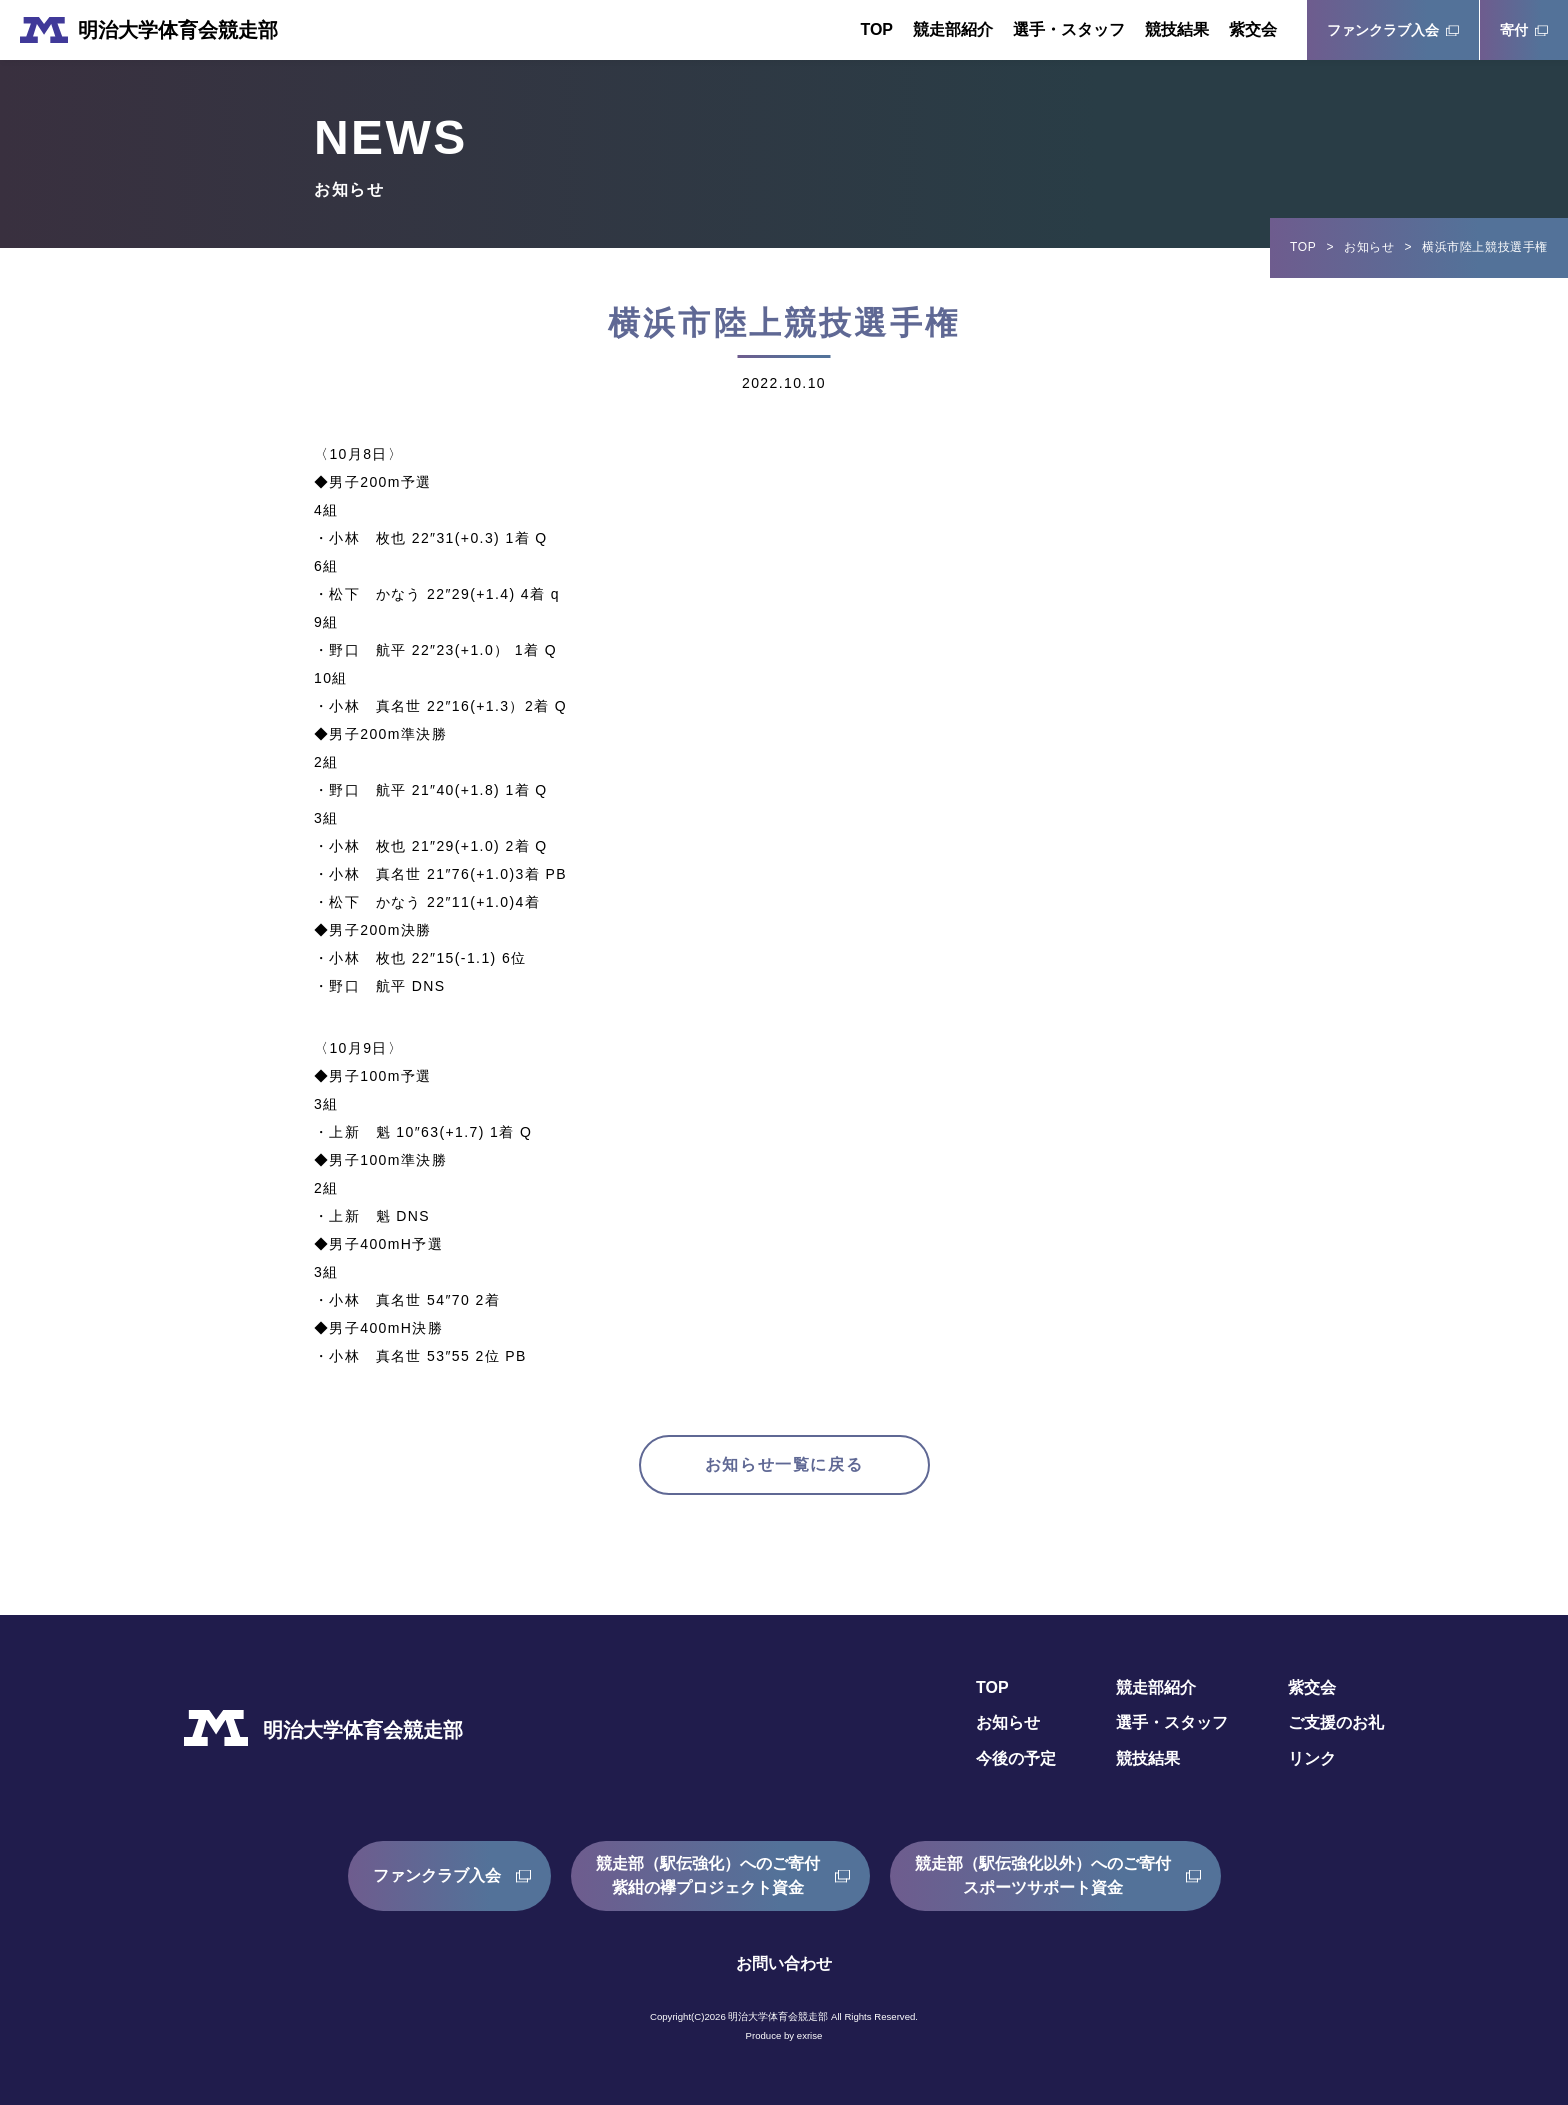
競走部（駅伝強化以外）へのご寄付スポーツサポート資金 (1043, 1875)
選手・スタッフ (1069, 29)
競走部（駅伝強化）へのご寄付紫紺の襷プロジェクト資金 (708, 1875)
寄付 (1514, 30)
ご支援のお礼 (1336, 1722)
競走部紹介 (953, 29)
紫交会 (1253, 29)
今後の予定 (1016, 1758)
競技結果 (1177, 29)
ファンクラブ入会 (1383, 30)
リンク (1312, 1758)
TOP (876, 29)
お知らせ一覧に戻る (784, 1464)
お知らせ (1369, 247)
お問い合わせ (784, 1963)
